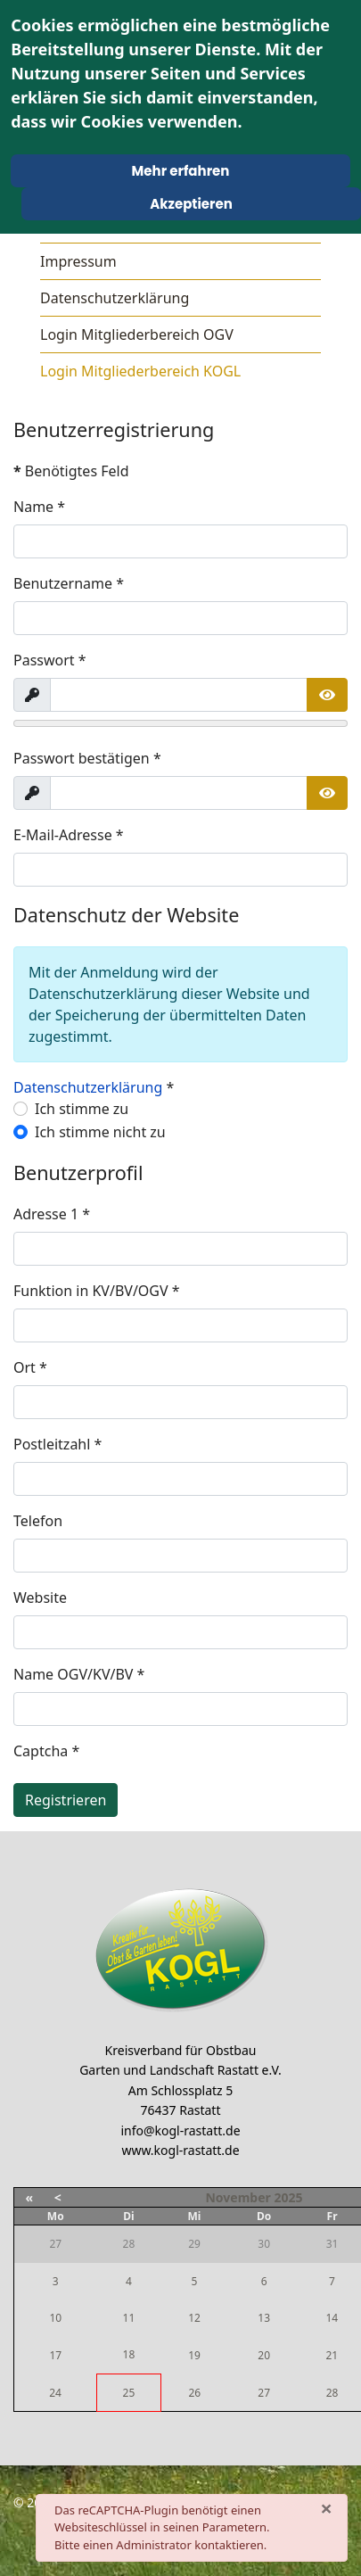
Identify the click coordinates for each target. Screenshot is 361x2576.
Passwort (49, 660)
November (237, 2197)
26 (194, 2392)
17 (55, 2355)
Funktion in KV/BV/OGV (96, 1290)
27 (264, 2392)
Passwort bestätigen (87, 758)
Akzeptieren (191, 203)
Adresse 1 (51, 1214)
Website (40, 1597)
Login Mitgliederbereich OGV (137, 334)
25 (129, 2392)
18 (129, 2354)
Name (39, 506)
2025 (288, 2197)
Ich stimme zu (81, 1109)
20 (264, 2355)
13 (264, 2317)
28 (332, 2392)
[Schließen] (326, 2508)
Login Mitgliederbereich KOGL (140, 371)
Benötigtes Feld (71, 471)
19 (194, 2355)
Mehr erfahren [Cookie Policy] (181, 170)
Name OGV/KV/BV (78, 1674)
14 (331, 2317)
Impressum (78, 261)
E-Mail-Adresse (68, 835)
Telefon (37, 1521)
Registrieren (65, 1800)
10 (55, 2317)
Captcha (46, 1751)
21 (331, 2355)
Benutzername (68, 583)
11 (129, 2317)
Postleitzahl (57, 1444)
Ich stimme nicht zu (100, 1132)
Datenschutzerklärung (114, 298)
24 (55, 2392)
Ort (30, 1367)
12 (194, 2317)
